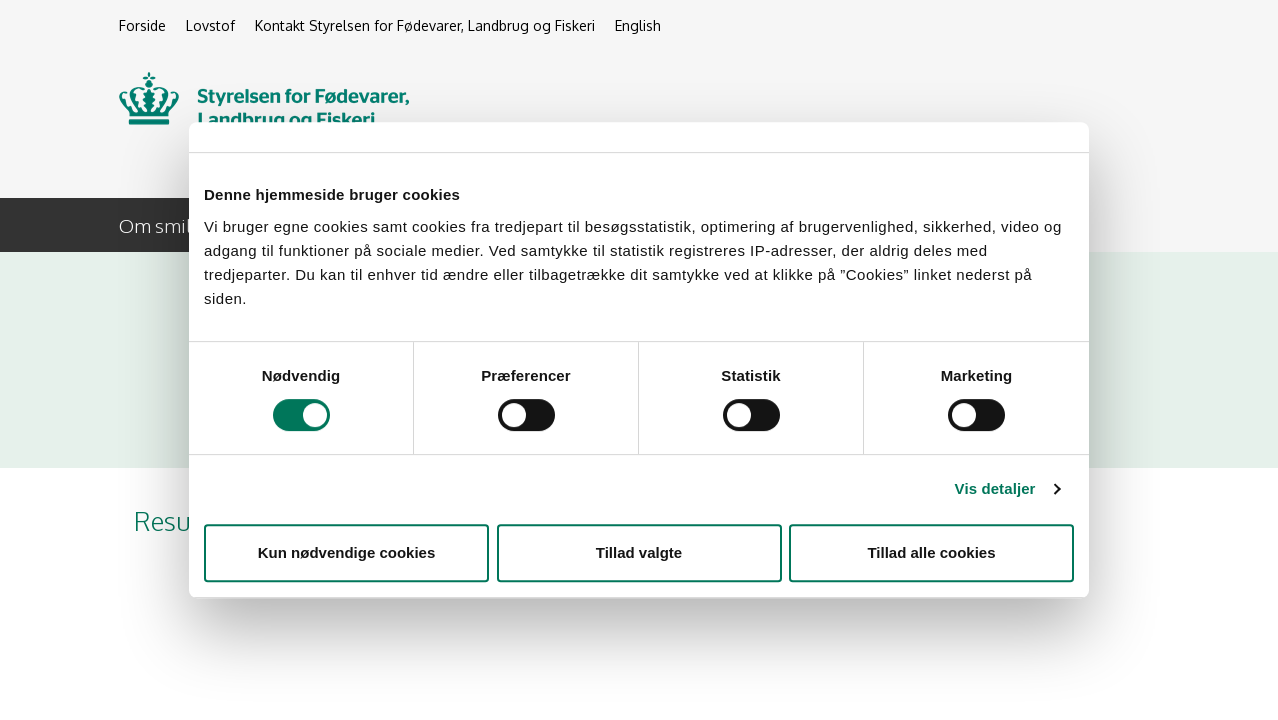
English (638, 25)
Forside (142, 25)
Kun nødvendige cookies (347, 552)
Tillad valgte (639, 552)
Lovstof (210, 25)
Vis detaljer (995, 488)
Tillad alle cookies (931, 552)
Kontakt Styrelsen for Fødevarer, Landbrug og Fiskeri (425, 25)
